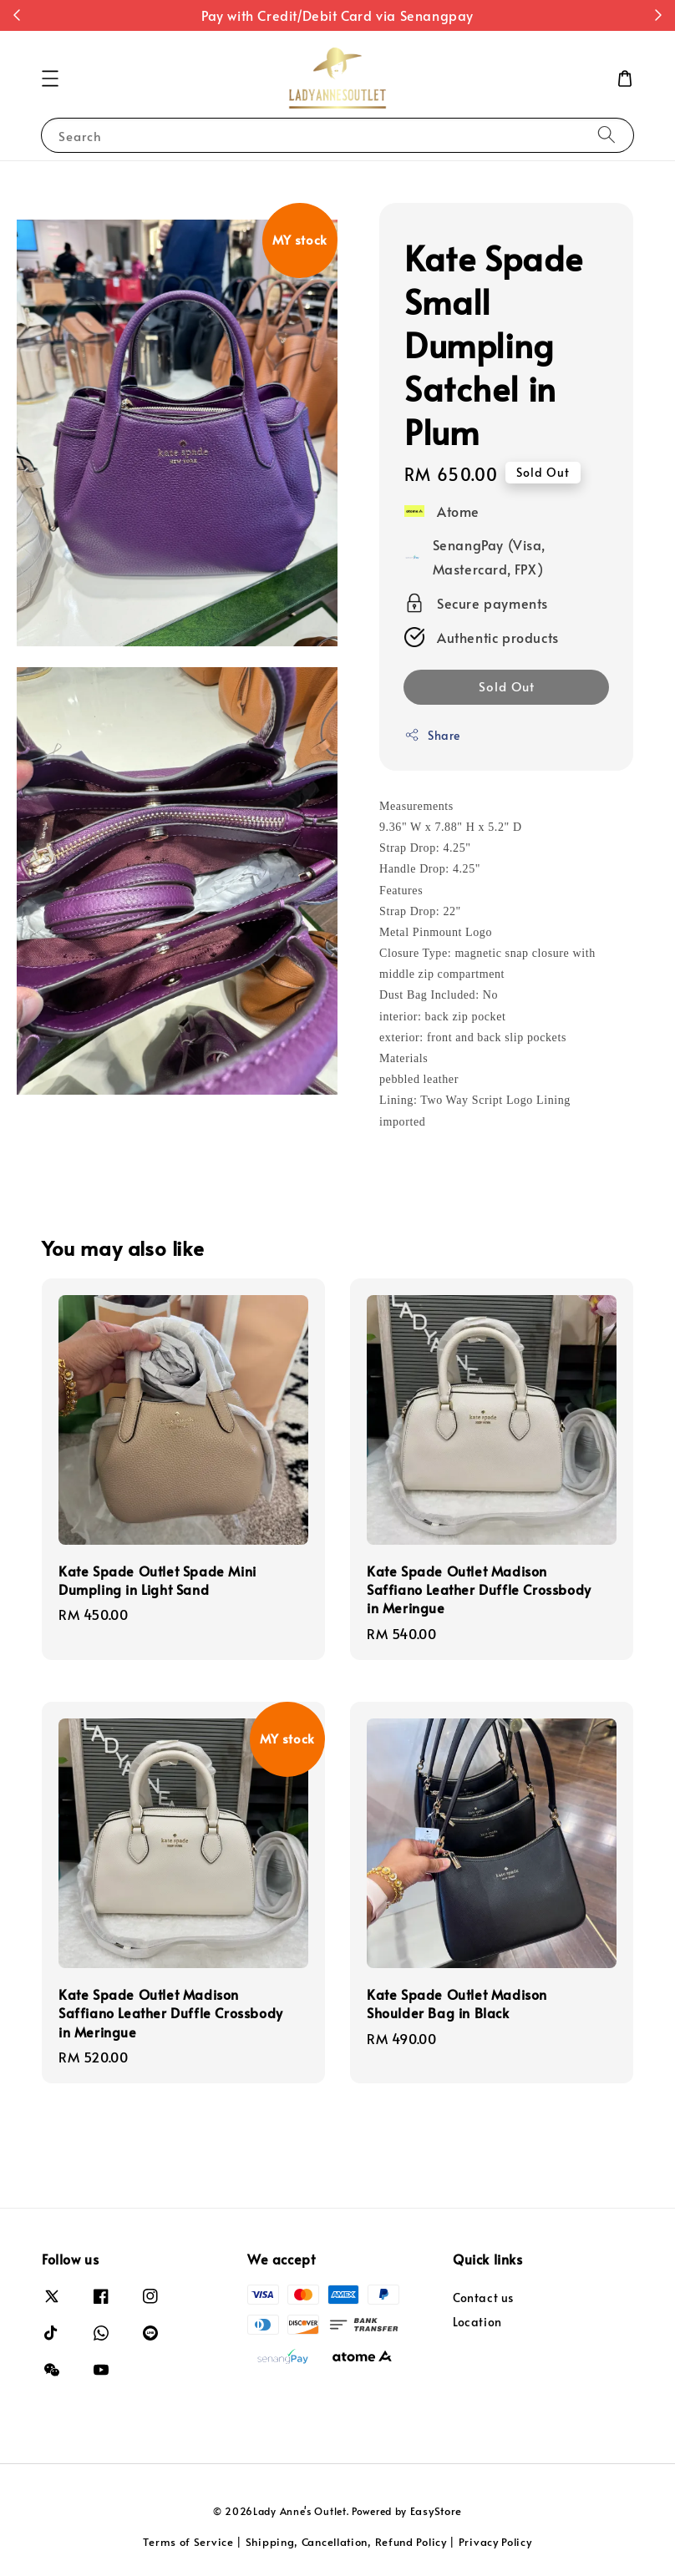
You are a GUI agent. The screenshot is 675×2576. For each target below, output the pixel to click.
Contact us (483, 2297)
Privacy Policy (495, 2541)
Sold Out (507, 686)
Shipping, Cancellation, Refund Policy (346, 2541)
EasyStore (436, 2510)
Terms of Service (188, 2541)
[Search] (606, 135)
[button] (50, 78)
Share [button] (432, 735)
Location (477, 2322)
